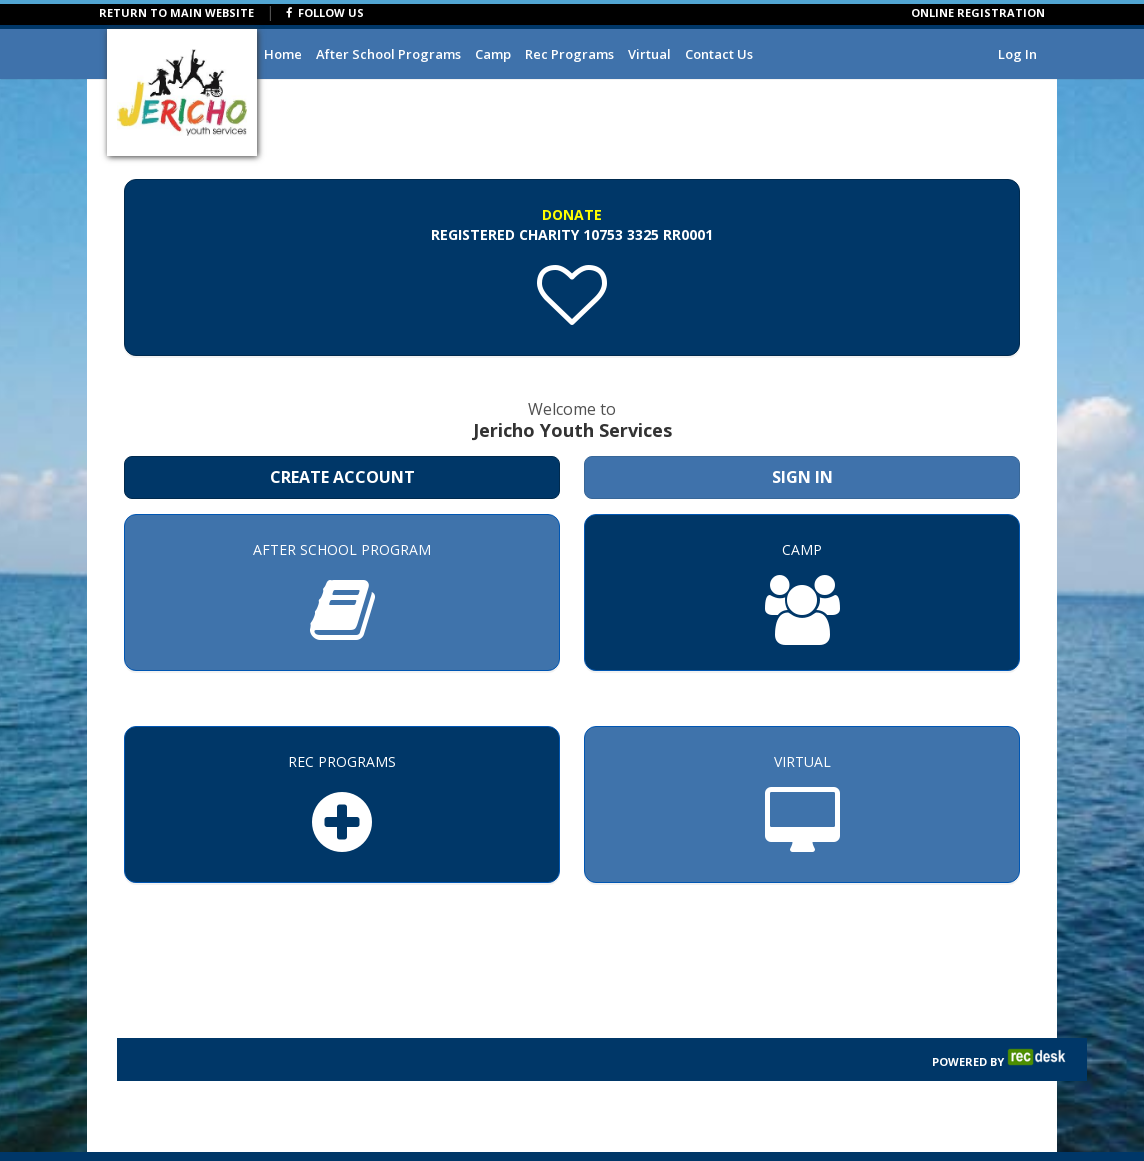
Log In (1017, 54)
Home (283, 54)
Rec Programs (569, 54)
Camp (493, 54)
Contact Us (719, 54)
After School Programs (388, 54)
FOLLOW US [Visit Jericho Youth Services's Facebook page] (325, 12)
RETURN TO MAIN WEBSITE (176, 12)
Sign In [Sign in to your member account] (802, 477)
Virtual (649, 54)
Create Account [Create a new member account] (342, 477)
